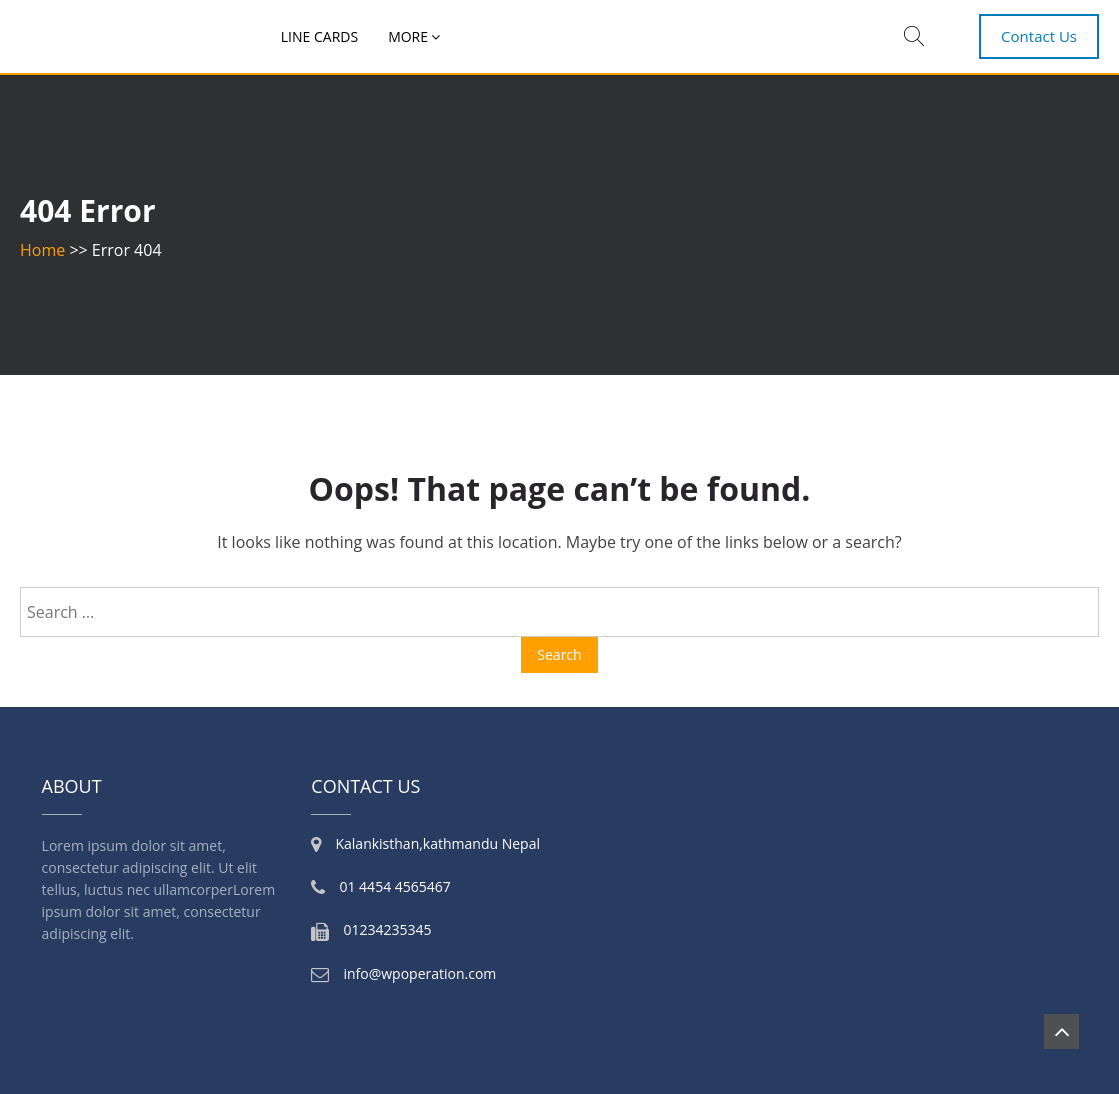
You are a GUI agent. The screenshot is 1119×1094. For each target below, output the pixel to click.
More (408, 36)
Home (42, 250)
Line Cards (319, 36)
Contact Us (1039, 36)
